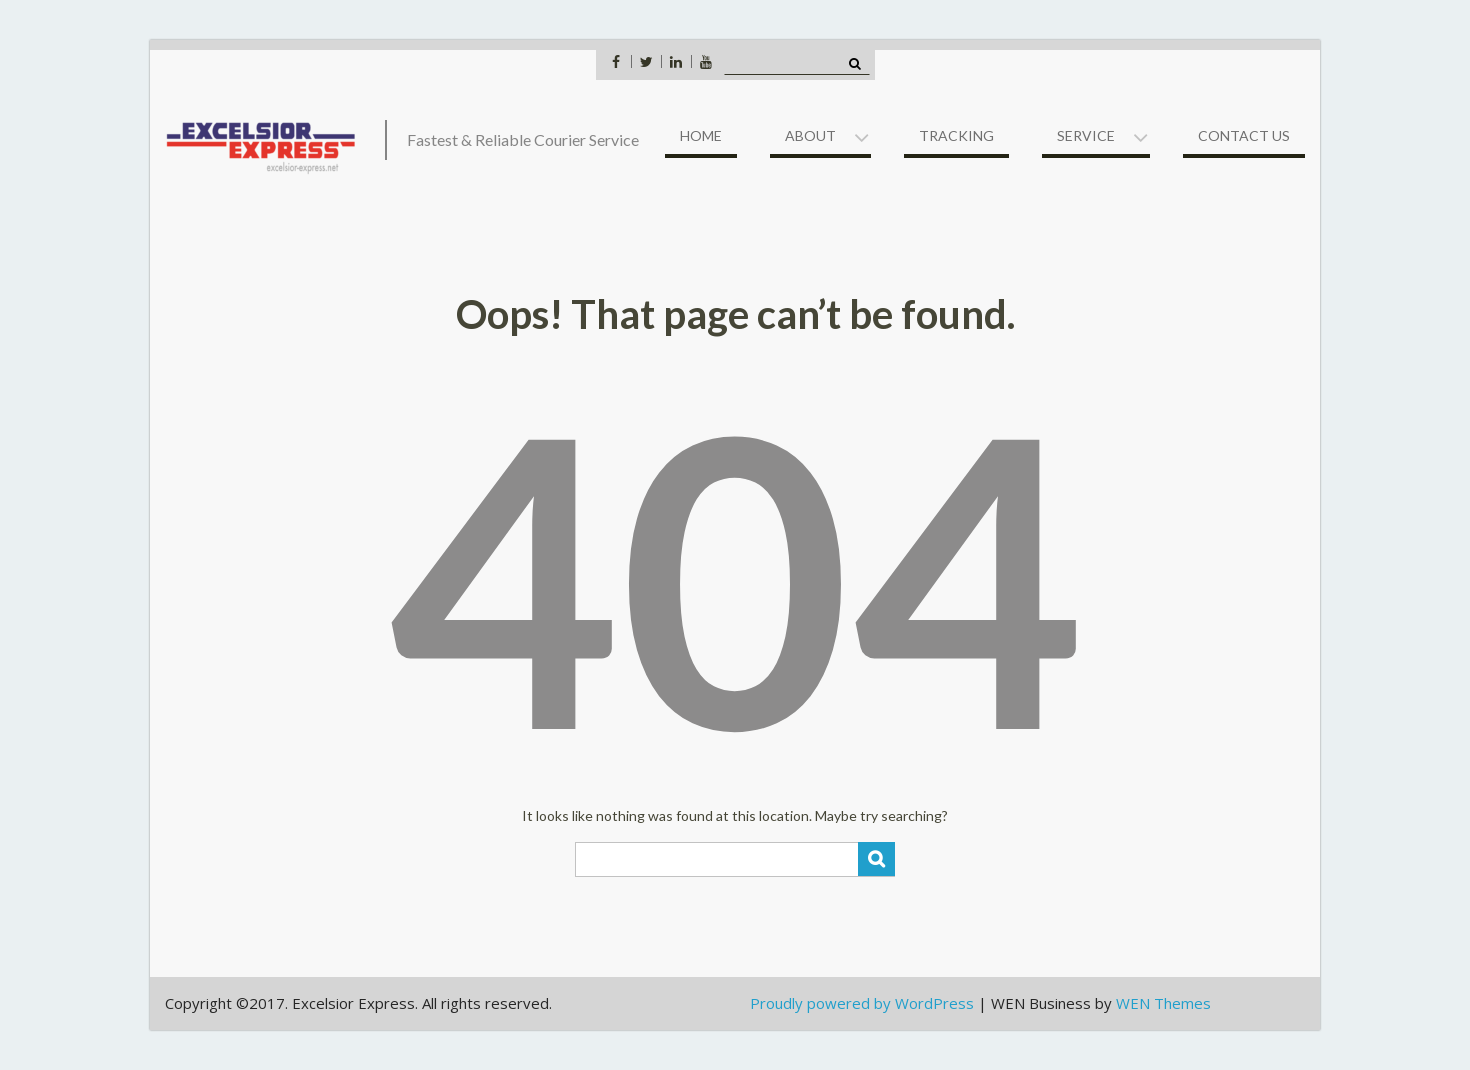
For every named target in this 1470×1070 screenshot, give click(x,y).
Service (1086, 135)
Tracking (956, 135)
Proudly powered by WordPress (862, 1003)
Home (701, 135)
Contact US (1244, 135)
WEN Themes (1163, 1003)
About (810, 135)
